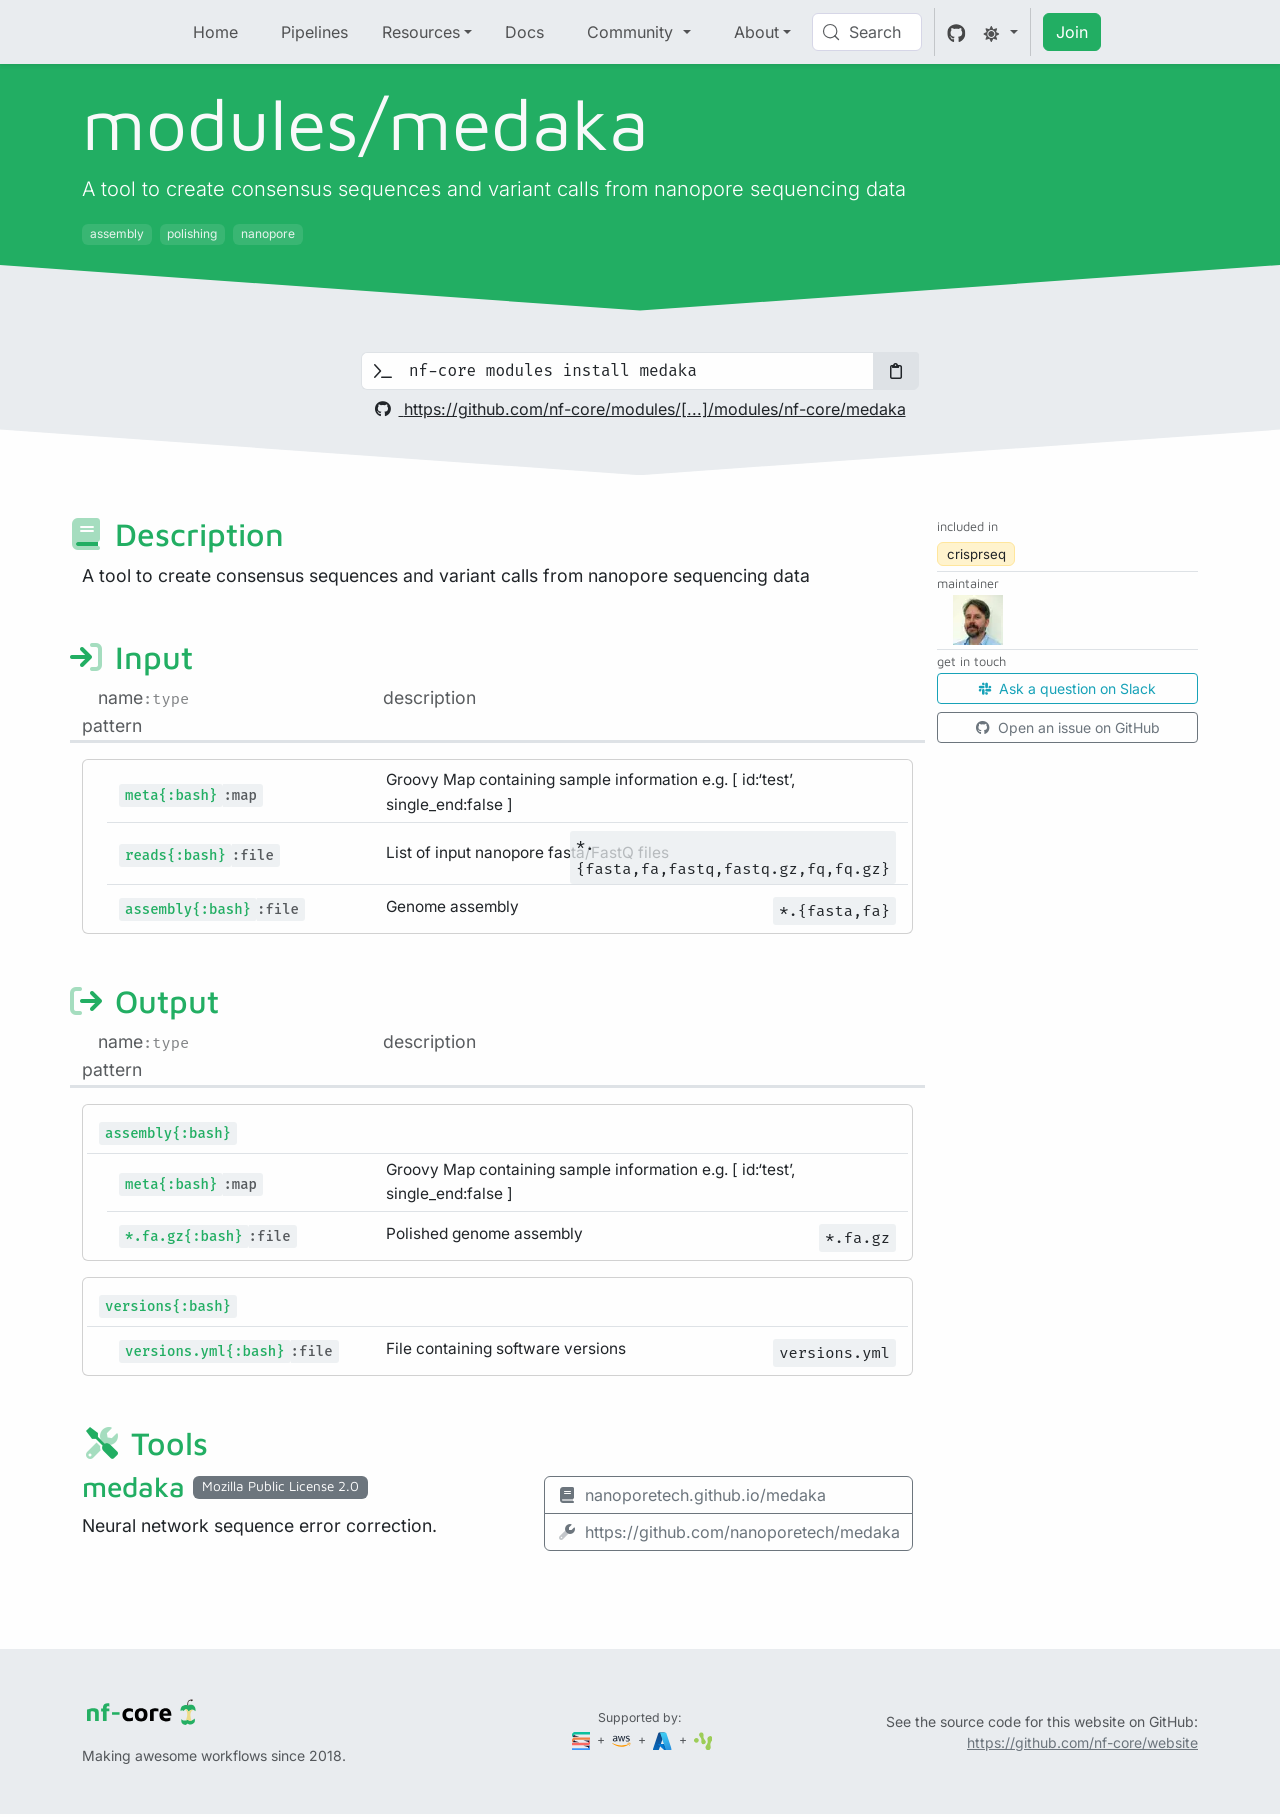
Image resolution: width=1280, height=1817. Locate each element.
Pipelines (314, 32)
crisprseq (976, 554)
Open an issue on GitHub (1068, 727)
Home (215, 32)
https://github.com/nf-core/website (1082, 1742)
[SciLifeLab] (703, 1739)
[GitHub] (956, 32)
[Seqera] (583, 1739)
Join (1072, 32)
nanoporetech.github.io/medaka (691, 1495)
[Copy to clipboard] (896, 371)
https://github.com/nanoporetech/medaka (728, 1532)
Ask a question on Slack (1067, 688)
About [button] (756, 32)
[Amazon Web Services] (623, 1739)
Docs (524, 32)
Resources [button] (421, 32)
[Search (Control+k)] (867, 32)
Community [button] (632, 32)
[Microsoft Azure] (664, 1739)
